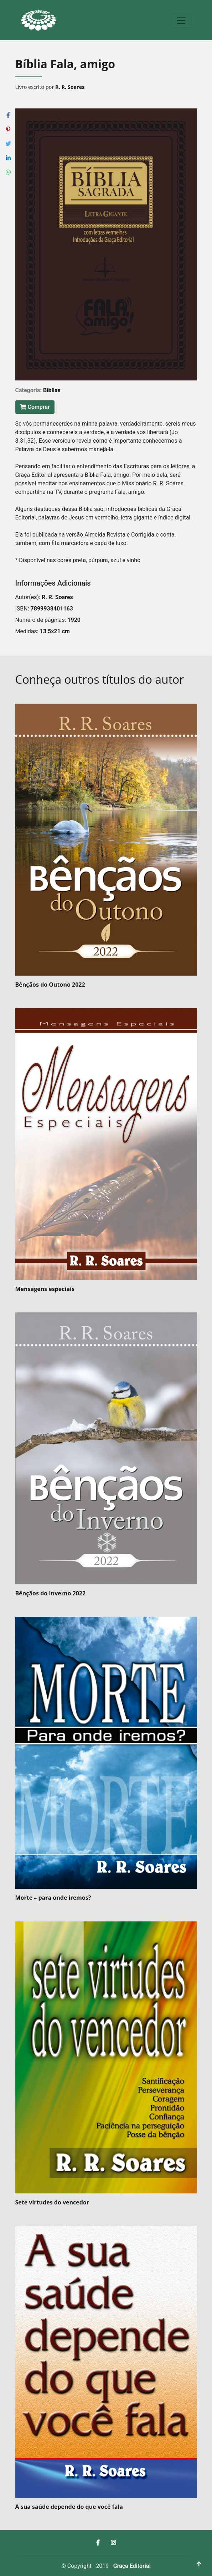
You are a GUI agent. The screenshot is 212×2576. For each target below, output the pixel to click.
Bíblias (52, 390)
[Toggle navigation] (181, 21)
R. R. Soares (69, 87)
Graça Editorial (132, 2565)
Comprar (35, 407)
